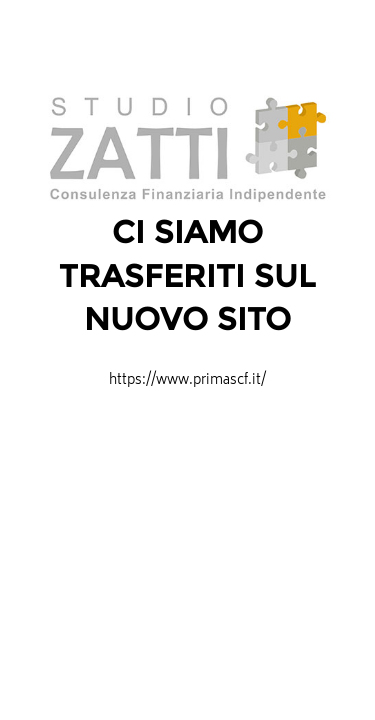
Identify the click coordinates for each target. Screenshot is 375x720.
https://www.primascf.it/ (187, 381)
